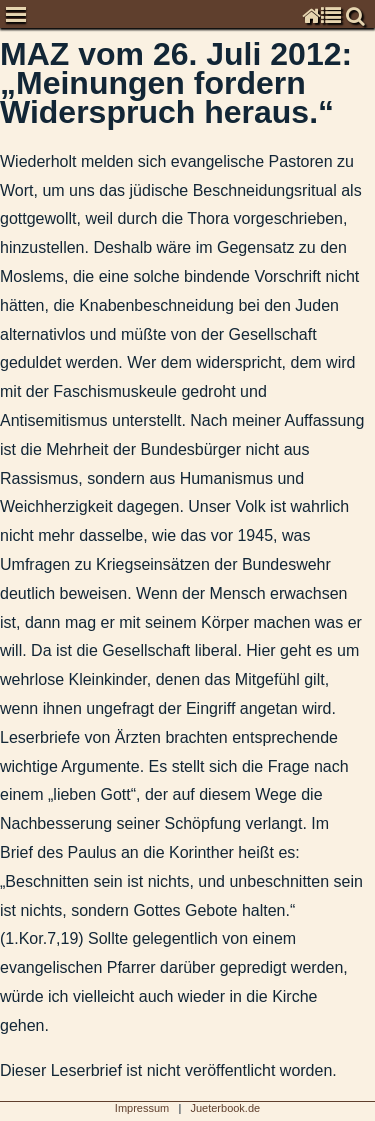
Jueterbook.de (225, 1108)
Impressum (142, 1108)
